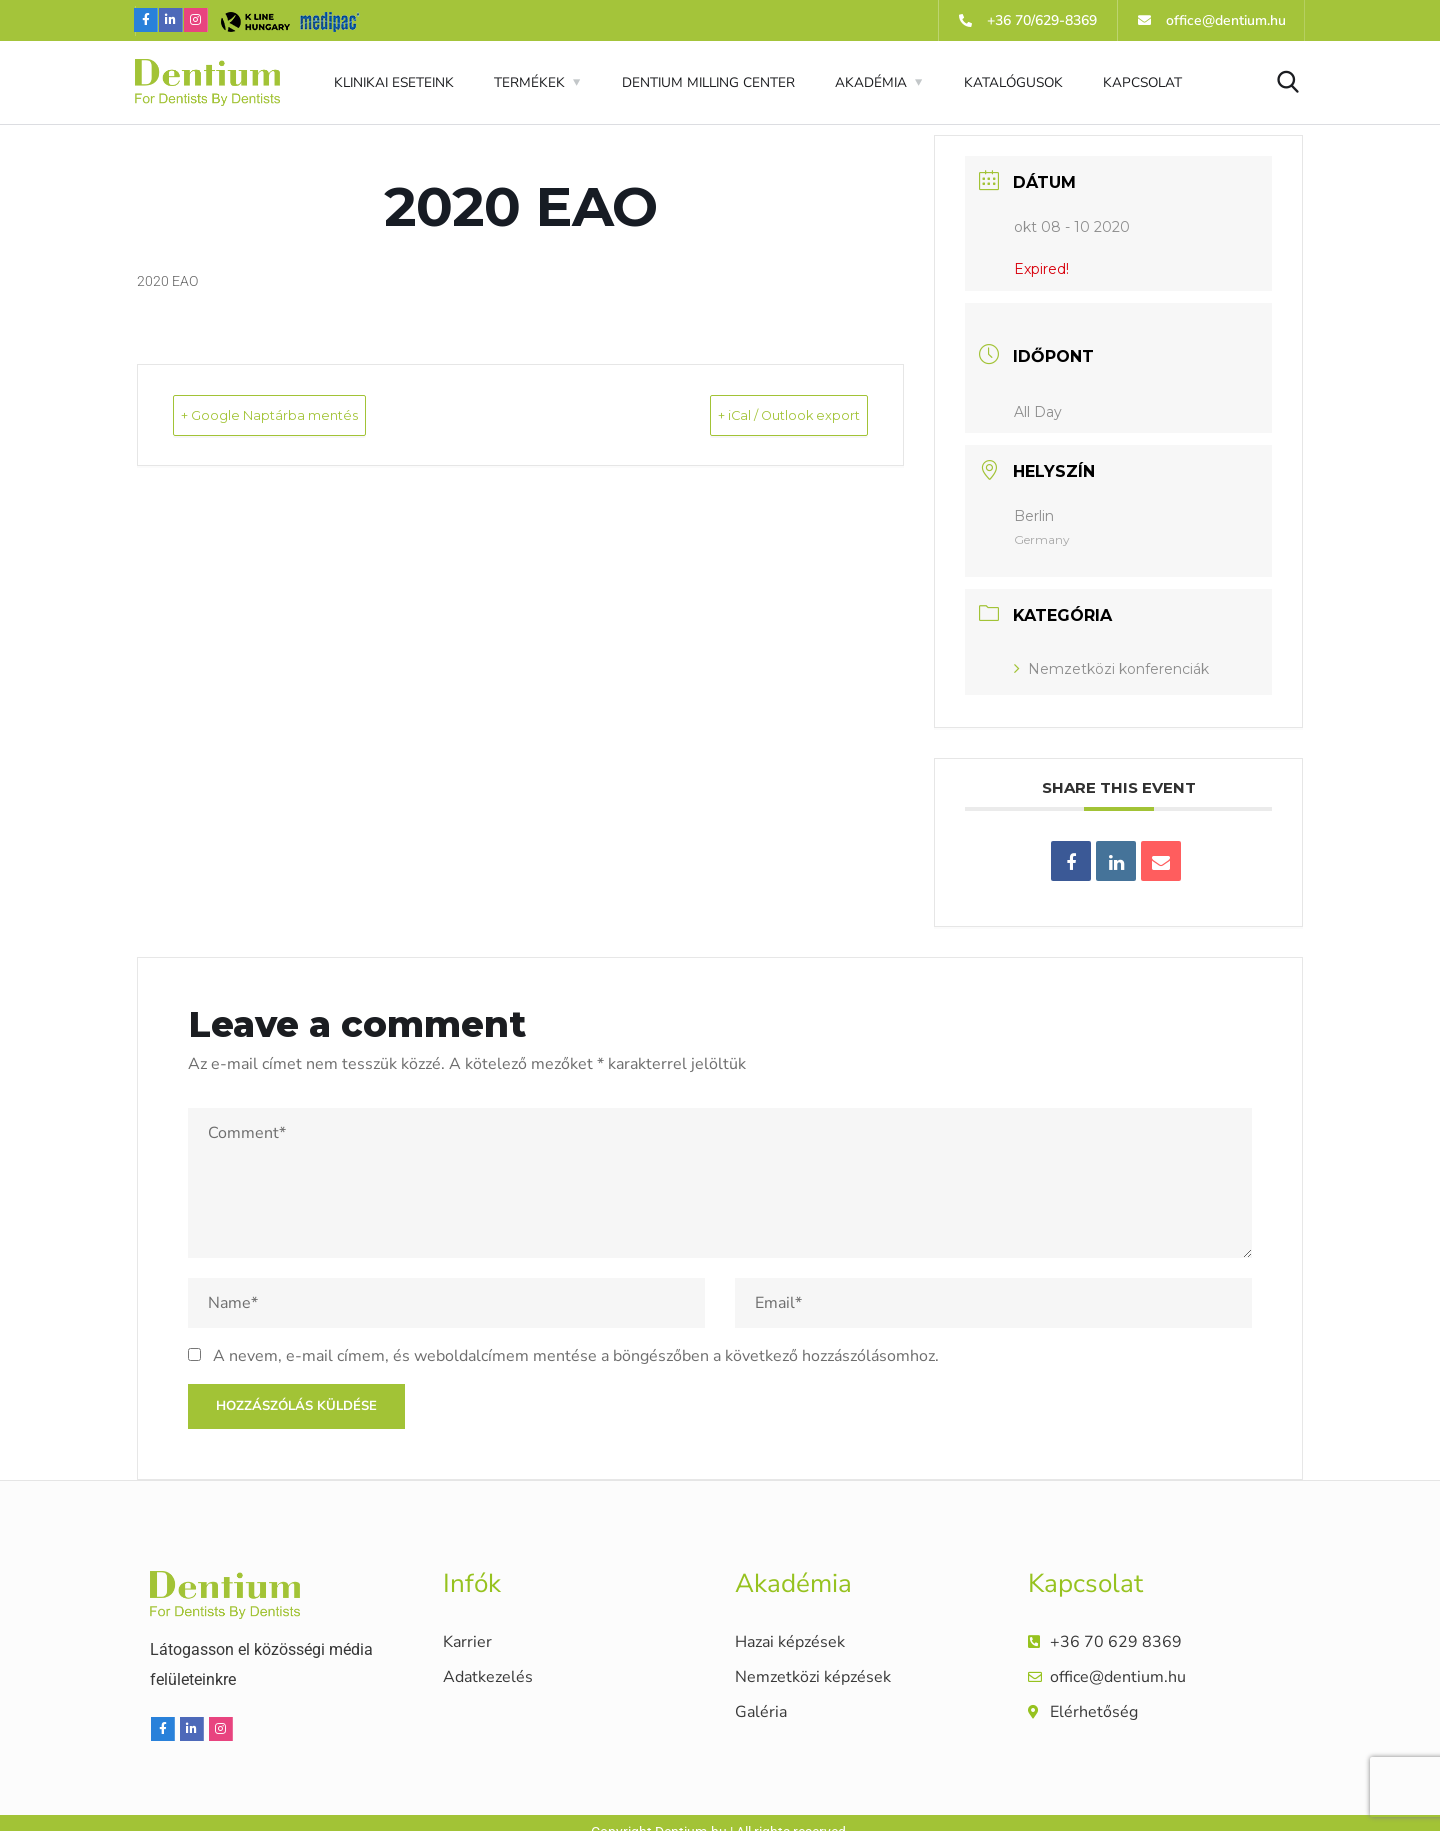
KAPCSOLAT (1142, 82)
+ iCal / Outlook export (754, 414)
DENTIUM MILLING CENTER (708, 82)
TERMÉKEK (529, 82)
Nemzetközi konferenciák (1111, 669)
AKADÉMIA (871, 82)
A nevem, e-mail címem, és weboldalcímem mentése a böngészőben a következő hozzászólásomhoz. (576, 1356)
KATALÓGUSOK (1013, 82)
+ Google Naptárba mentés (306, 414)
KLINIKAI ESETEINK (394, 82)
